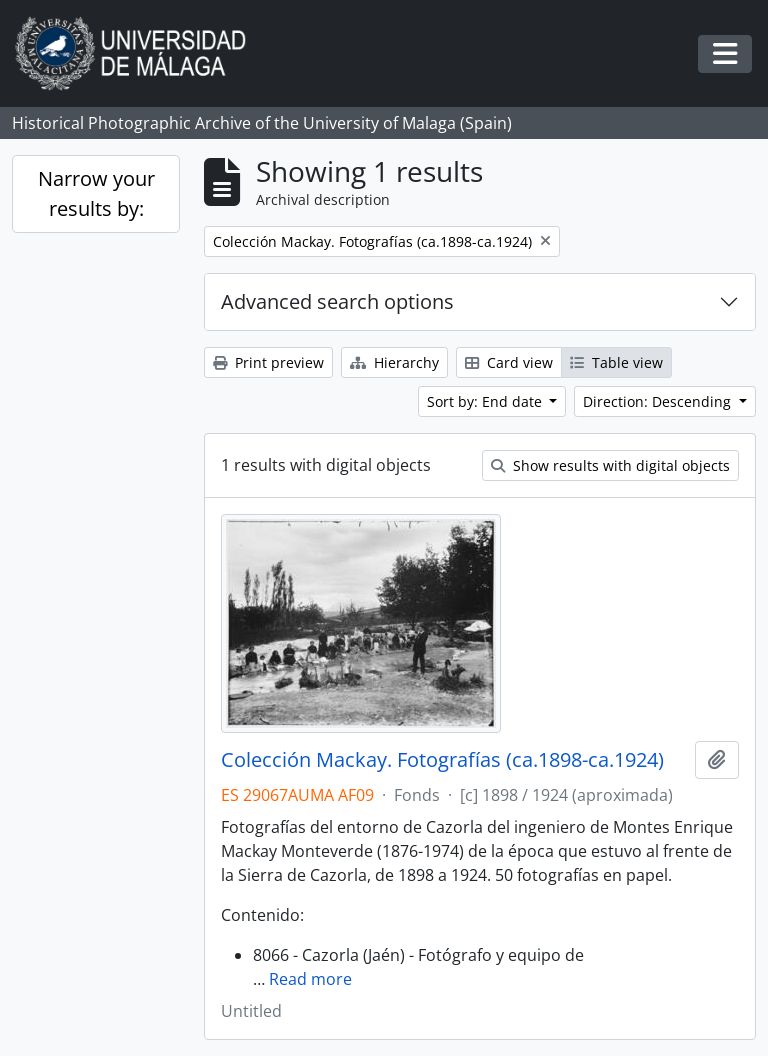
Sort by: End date (486, 401)
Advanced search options (337, 301)
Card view (509, 362)
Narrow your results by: (96, 193)
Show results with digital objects (610, 465)
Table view (616, 362)
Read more (310, 979)
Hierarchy (394, 362)
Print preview (268, 362)
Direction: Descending (659, 401)
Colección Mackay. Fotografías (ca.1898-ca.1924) (442, 760)
